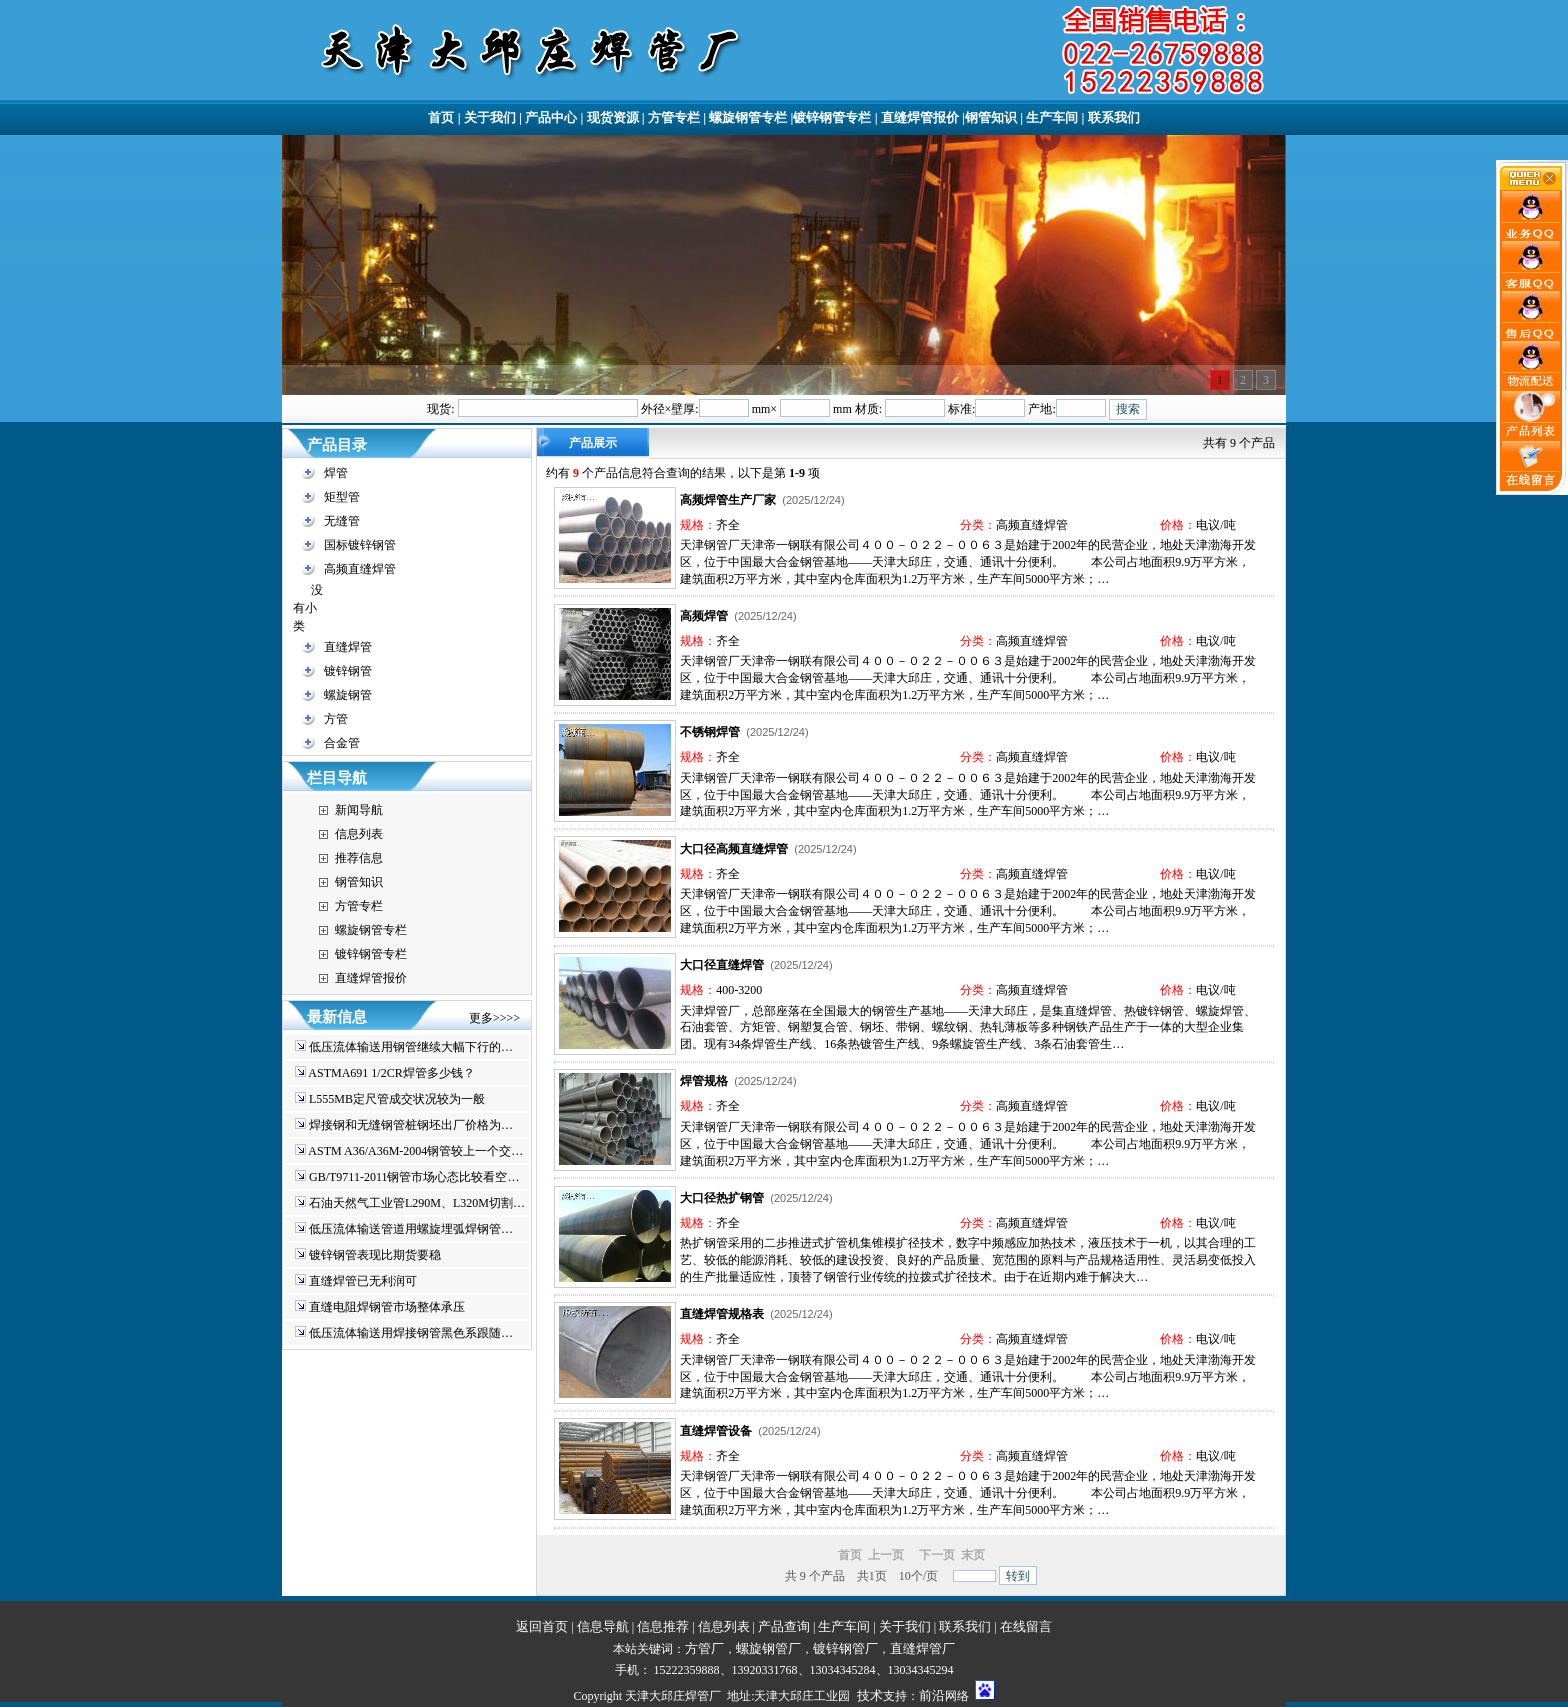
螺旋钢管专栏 (748, 117)
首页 (441, 117)
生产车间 (1052, 117)
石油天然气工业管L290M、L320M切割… (417, 1203)
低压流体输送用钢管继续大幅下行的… (411, 1047)
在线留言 (1026, 1626)
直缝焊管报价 (920, 117)
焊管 (336, 473)
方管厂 (704, 1648)
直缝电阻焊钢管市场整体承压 (387, 1307)
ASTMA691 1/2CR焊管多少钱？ (391, 1073)
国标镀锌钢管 (360, 545)
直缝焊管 (348, 647)
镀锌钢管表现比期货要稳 (375, 1255)
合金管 (342, 743)
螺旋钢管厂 (768, 1648)
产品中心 (551, 117)
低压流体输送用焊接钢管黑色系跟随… (411, 1333)
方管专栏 (674, 117)
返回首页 (542, 1626)
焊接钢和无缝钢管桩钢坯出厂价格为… (411, 1125)
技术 (870, 1695)
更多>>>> (494, 1018)
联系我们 (1114, 117)
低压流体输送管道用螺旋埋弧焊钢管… (411, 1229)
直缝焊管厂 (922, 1648)
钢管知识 (991, 117)
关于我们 (490, 117)
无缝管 (342, 521)
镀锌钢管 (348, 671)
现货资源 (613, 117)
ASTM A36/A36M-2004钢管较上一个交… (415, 1151)
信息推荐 (663, 1626)
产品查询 (784, 1626)
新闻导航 (359, 810)
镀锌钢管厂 (845, 1648)
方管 (336, 719)
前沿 (932, 1695)
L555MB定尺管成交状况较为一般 (397, 1099)
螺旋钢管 (348, 695)
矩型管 (342, 497)
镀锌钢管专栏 (832, 117)
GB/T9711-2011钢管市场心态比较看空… (414, 1177)
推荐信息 (359, 858)
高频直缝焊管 (360, 569)
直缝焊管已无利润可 (363, 1281)
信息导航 (603, 1626)
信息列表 (359, 834)
